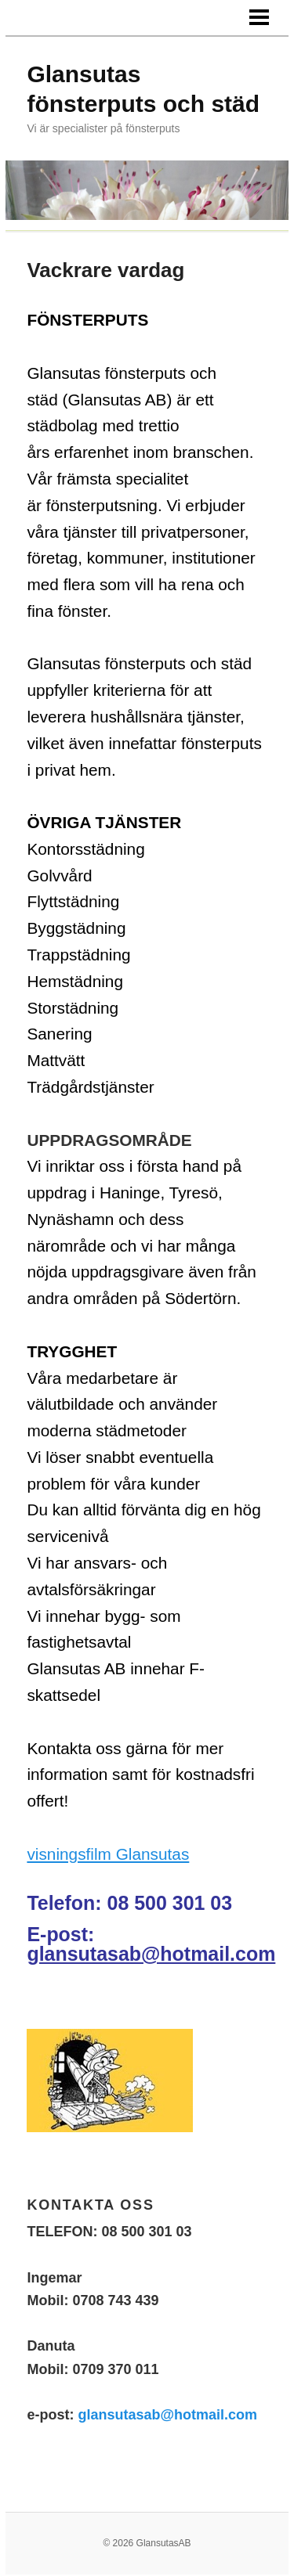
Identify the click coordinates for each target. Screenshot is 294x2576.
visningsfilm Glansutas (108, 1854)
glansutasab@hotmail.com (151, 1954)
